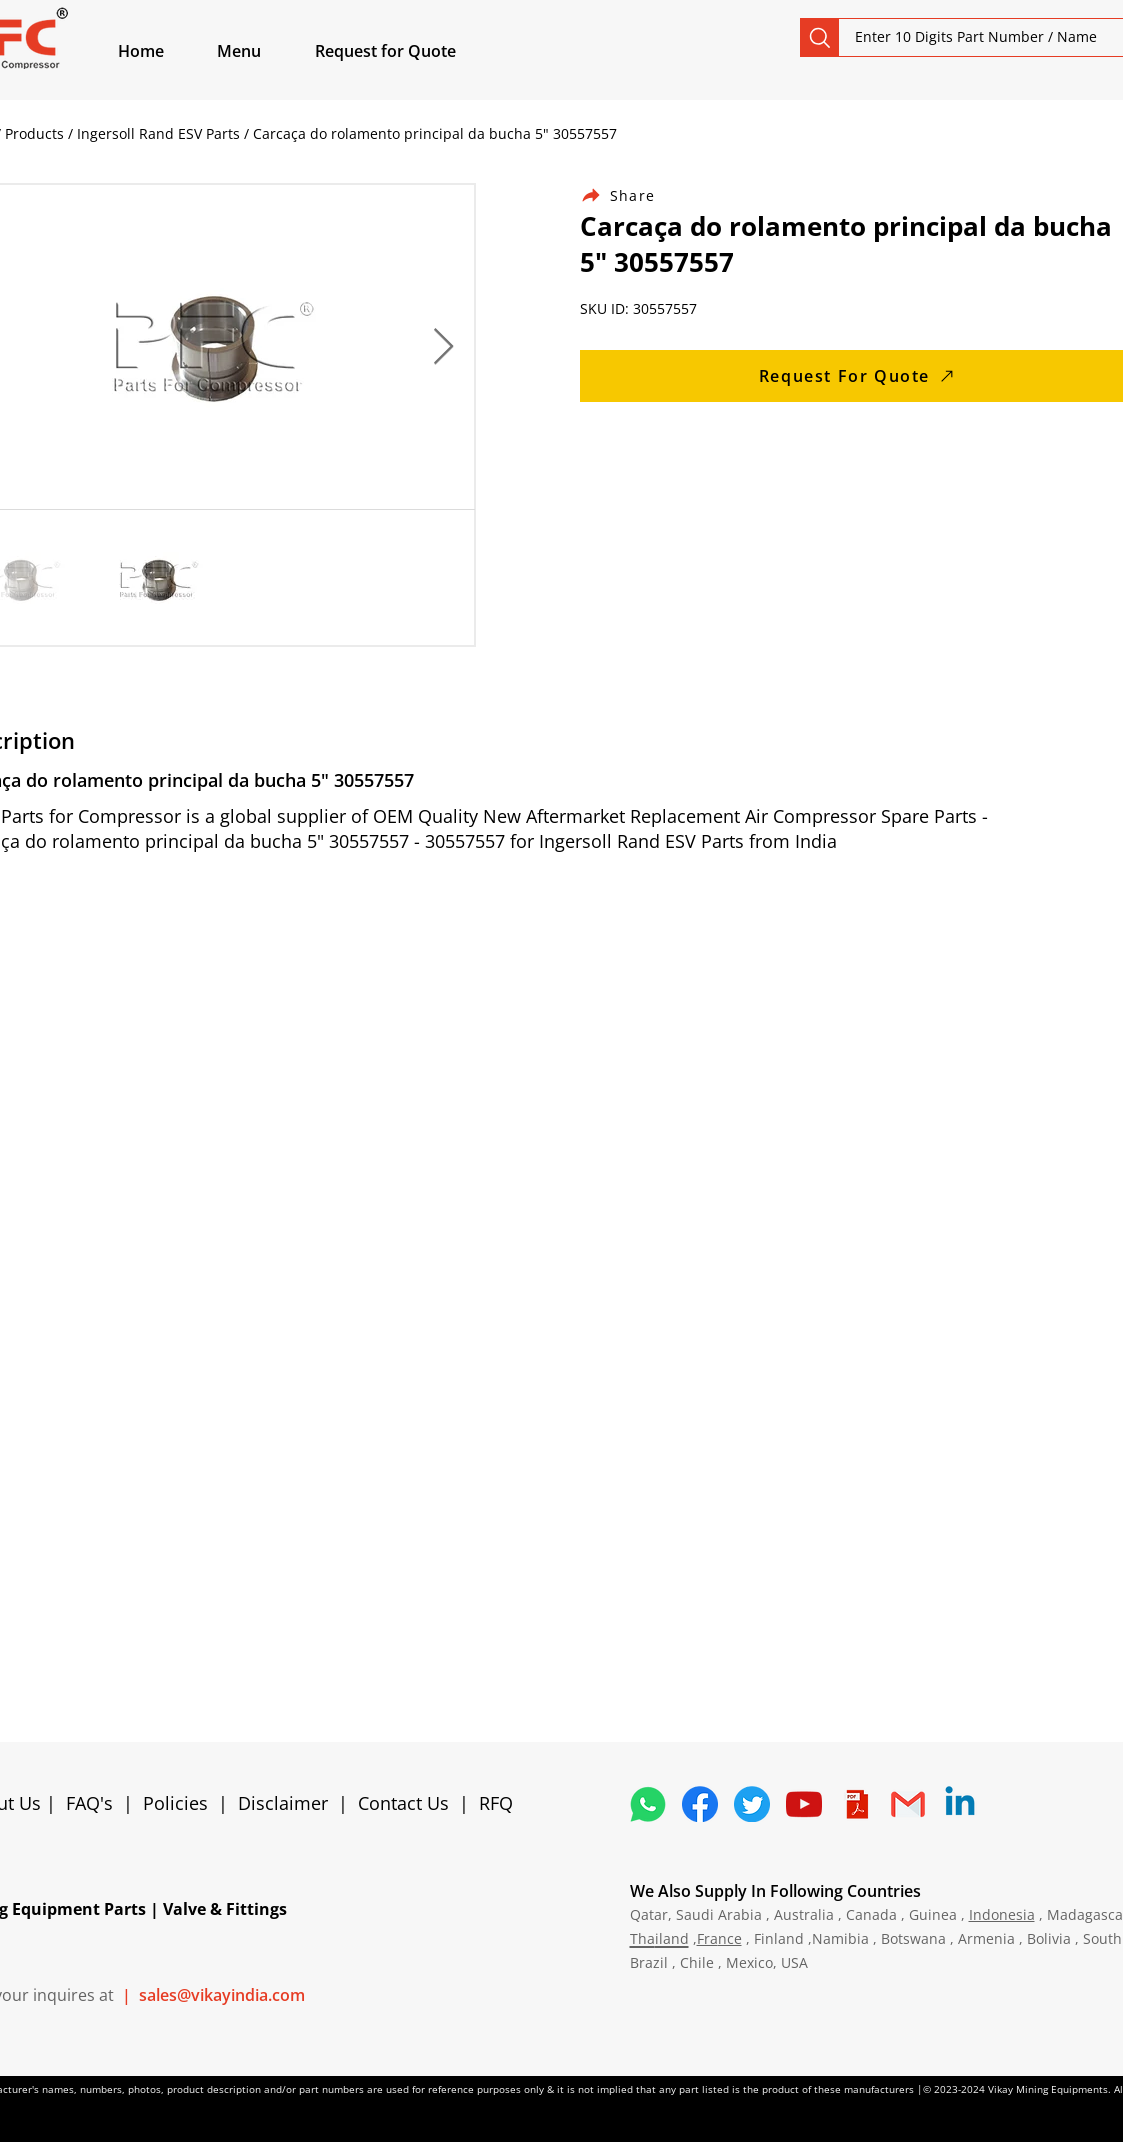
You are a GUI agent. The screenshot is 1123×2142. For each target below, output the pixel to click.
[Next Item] (443, 347)
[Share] (630, 195)
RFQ (496, 1803)
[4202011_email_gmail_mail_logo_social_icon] (908, 1804)
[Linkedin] (960, 1804)
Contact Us (403, 1803)
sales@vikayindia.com (222, 1995)
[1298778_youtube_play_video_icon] (804, 1804)
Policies (175, 1803)
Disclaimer (288, 1803)
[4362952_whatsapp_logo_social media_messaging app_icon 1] (648, 1804)
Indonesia (1002, 1914)
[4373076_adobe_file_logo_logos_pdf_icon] (856, 1804)
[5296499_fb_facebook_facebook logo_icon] (700, 1804)
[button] (262, 51)
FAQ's (89, 1803)
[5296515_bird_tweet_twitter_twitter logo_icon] (752, 1804)
